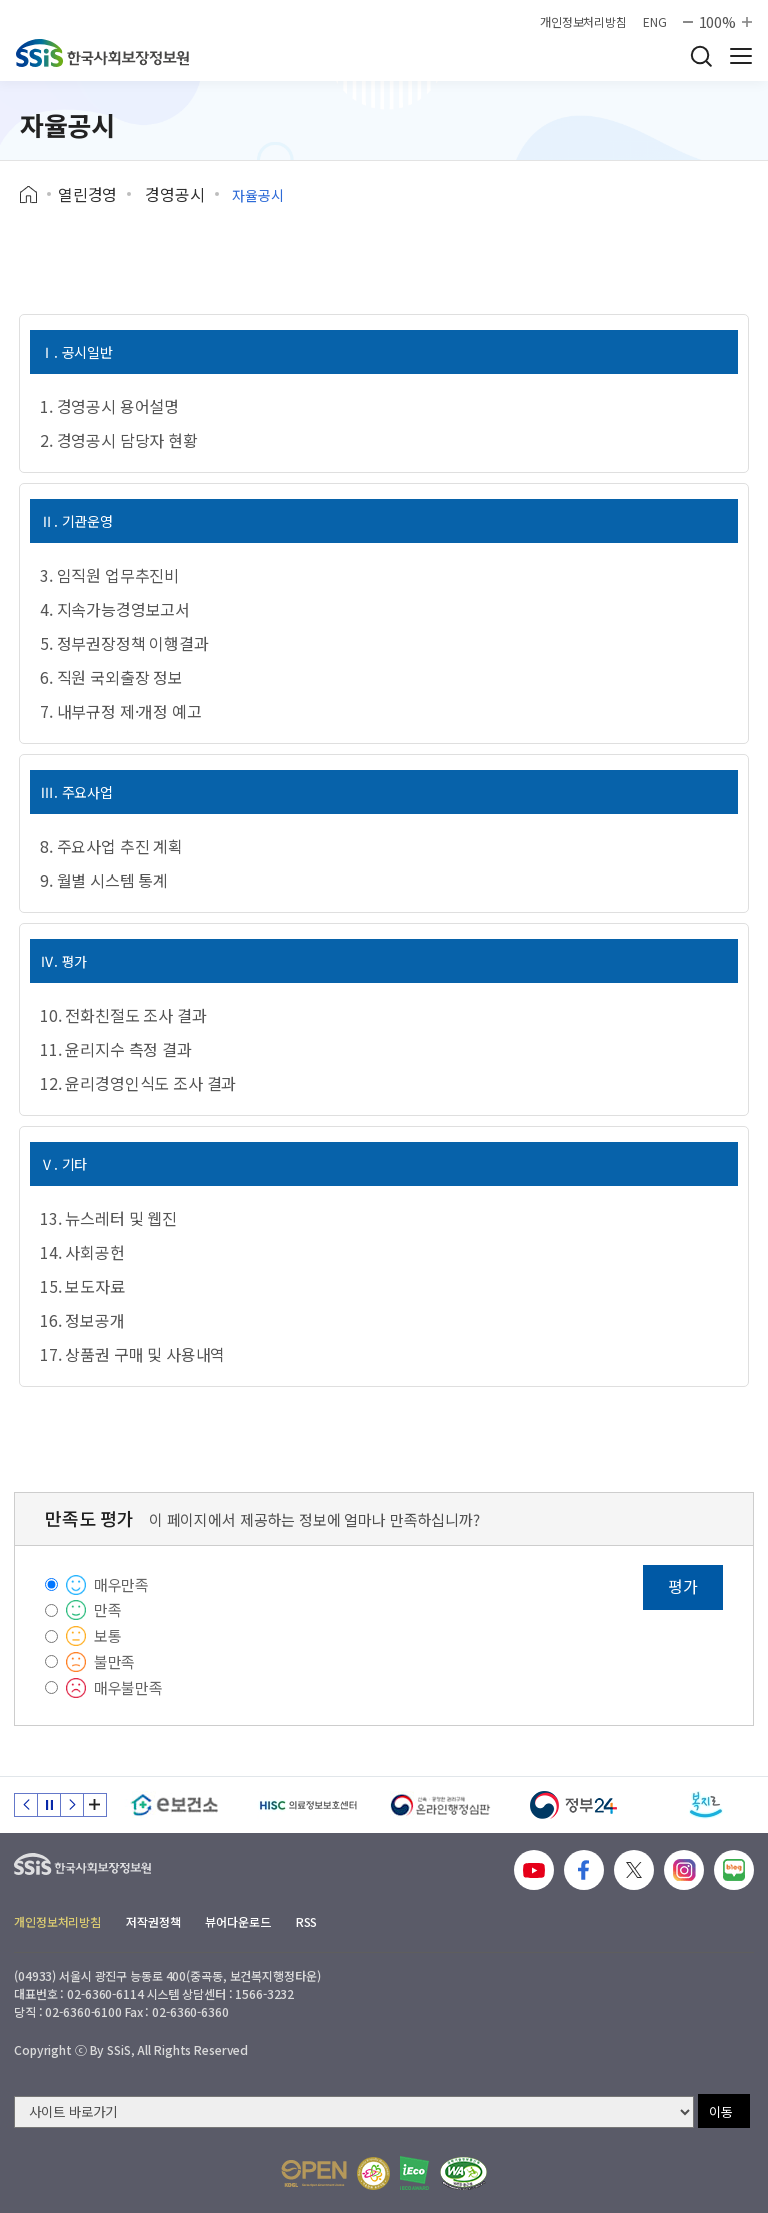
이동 (721, 2111)
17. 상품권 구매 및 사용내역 (132, 1354)
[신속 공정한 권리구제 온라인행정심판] (440, 1805)
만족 (108, 1609)
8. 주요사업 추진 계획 (111, 846)
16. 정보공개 (82, 1320)
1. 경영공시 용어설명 (109, 406)
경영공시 (174, 194)
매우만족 (121, 1584)
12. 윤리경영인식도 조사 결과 (138, 1083)
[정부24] (573, 1805)
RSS (307, 1921)
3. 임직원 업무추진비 (109, 575)
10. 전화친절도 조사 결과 (123, 1015)
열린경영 (87, 194)
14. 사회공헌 (82, 1252)
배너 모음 (95, 1805)
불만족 (115, 1661)
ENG (655, 22)
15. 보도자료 (82, 1286)
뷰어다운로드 (237, 1921)
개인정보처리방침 (583, 22)
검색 (701, 56)
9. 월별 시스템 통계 (104, 880)
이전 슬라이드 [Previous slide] (26, 1805)
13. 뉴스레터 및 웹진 (108, 1218)
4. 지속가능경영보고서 (115, 609)
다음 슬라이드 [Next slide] (72, 1805)
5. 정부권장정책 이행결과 (124, 643)
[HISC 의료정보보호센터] (307, 1805)
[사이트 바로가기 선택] (354, 2112)
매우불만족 (128, 1687)
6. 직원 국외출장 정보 (111, 677)
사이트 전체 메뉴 (741, 56)
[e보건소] (174, 1805)
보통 (108, 1635)
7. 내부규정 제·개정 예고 (121, 711)
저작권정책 (153, 1921)
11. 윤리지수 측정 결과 (116, 1049)
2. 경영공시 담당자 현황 (119, 440)
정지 (49, 1805)
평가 (683, 1586)
